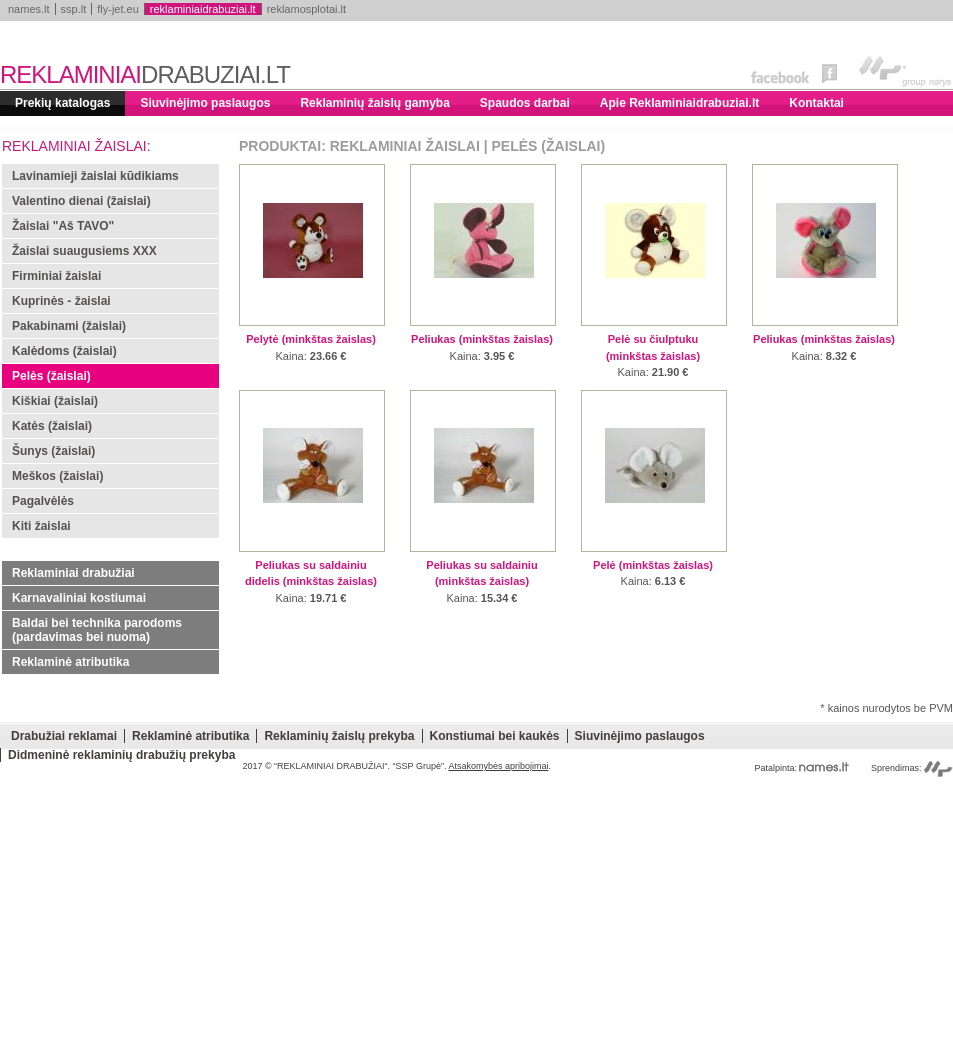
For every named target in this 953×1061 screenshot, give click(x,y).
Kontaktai (816, 103)
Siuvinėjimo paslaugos (205, 103)
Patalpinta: (801, 768)
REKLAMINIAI (145, 74)
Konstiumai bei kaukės (495, 736)
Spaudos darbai (525, 103)
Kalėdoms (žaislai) (64, 351)
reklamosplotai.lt (306, 9)
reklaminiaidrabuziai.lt (203, 9)
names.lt (29, 9)
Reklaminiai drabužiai (73, 573)
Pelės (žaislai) (51, 376)
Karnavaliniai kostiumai (79, 598)
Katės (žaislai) (52, 426)
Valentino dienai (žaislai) (81, 201)
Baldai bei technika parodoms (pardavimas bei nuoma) (97, 630)
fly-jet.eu (118, 9)
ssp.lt (74, 9)
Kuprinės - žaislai (61, 301)
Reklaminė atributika (70, 662)
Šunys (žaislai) (53, 451)
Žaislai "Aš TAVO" (63, 226)
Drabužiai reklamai (64, 736)
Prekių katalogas (62, 103)
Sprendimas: (912, 768)
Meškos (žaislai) (57, 476)
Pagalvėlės (43, 501)
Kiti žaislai (41, 526)
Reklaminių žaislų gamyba (374, 103)
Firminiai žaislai (56, 276)
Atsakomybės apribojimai (498, 766)
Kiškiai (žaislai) (55, 401)
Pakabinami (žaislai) (69, 326)
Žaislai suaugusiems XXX (84, 251)
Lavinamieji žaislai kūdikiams (95, 176)
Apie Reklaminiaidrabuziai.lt (679, 103)
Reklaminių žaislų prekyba (339, 736)
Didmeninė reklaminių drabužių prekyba (121, 755)
